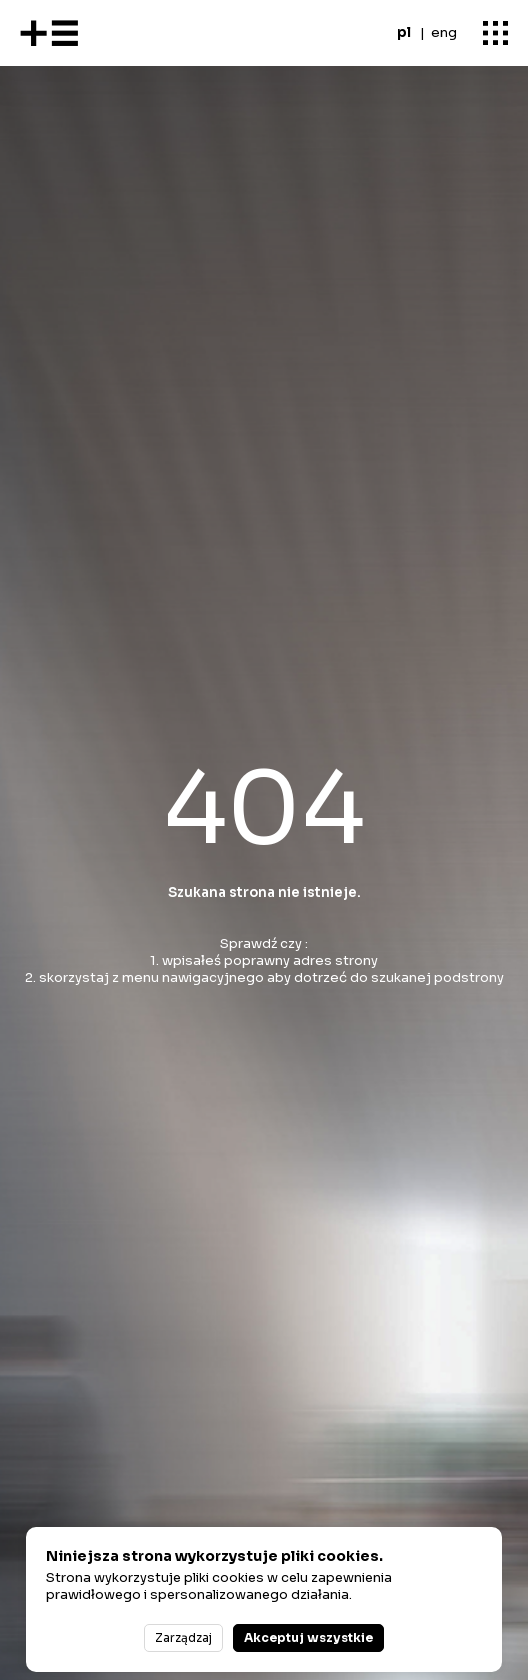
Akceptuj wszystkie (308, 1637)
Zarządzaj (183, 1637)
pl (404, 32)
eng (444, 32)
